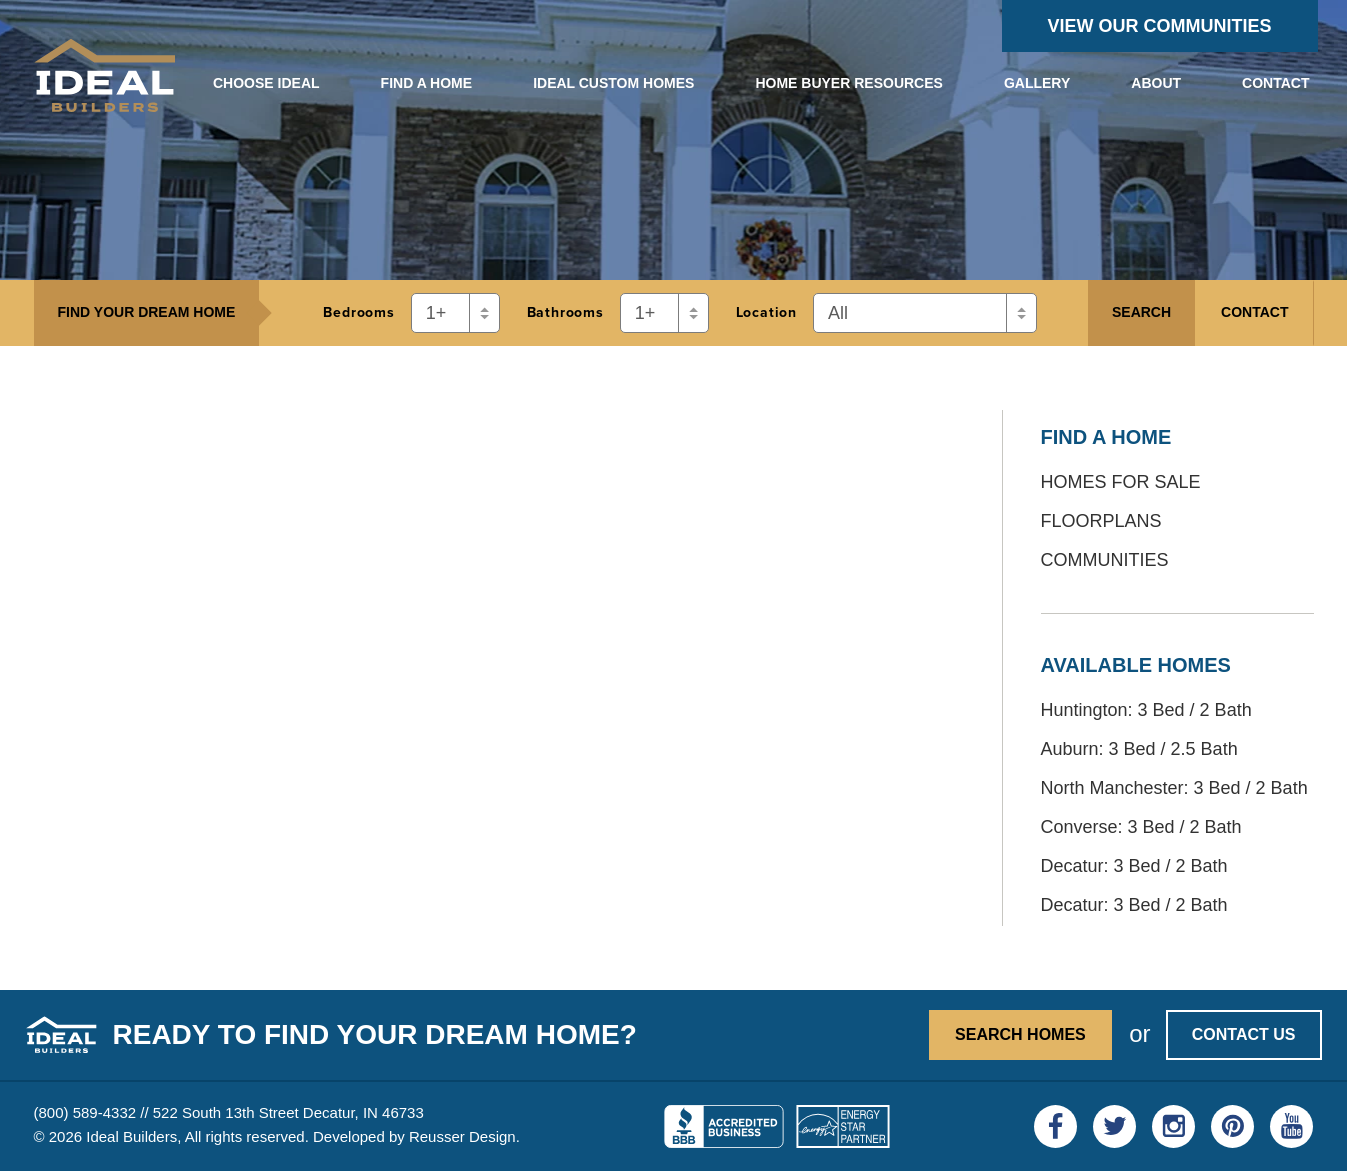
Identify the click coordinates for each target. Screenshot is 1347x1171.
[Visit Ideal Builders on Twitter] (1114, 1126)
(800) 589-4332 (85, 1112)
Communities (1105, 560)
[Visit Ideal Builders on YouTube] (1291, 1126)
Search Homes (1020, 1034)
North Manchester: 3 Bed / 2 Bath (1174, 788)
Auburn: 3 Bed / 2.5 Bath (1139, 749)
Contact (1275, 83)
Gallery (1037, 83)
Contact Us (1244, 1034)
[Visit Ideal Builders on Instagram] (1173, 1126)
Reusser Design (462, 1136)
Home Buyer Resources (848, 83)
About (1156, 83)
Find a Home (427, 83)
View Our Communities (1160, 26)
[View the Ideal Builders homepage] (105, 79)
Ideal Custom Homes (613, 83)
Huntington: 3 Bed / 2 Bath (1146, 710)
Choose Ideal (266, 83)
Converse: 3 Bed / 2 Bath (1141, 827)
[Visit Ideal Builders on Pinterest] (1232, 1126)
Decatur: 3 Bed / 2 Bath (1134, 866)
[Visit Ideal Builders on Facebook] (1055, 1126)
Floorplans (1101, 521)
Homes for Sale (1121, 482)
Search (1141, 312)
